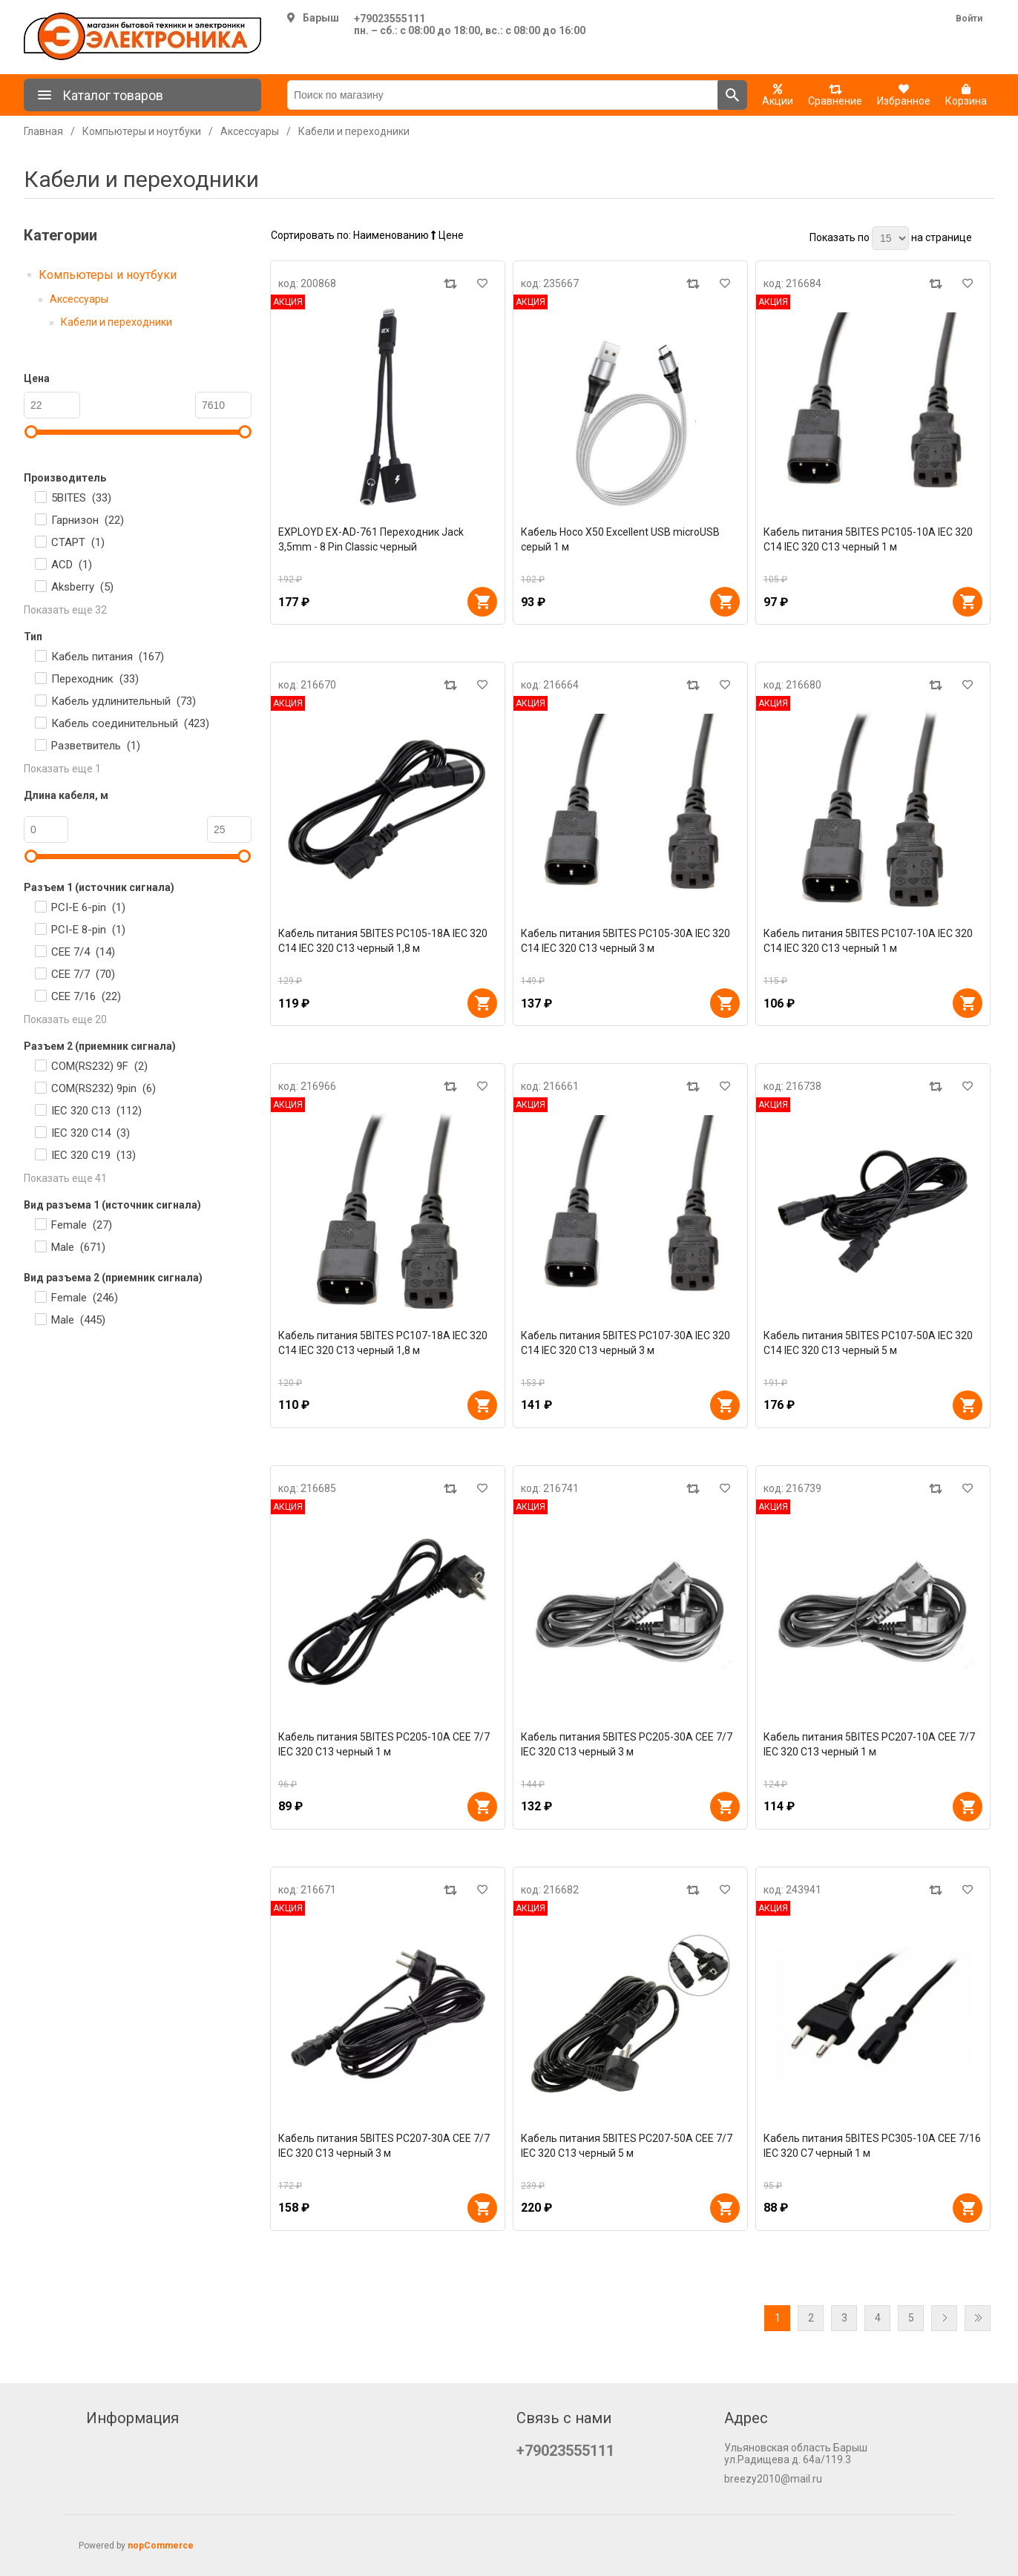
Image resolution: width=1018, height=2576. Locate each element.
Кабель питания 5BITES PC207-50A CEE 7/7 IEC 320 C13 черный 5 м (626, 2145)
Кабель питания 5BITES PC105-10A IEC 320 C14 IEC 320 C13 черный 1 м (868, 539)
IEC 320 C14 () (90, 1133)
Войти (969, 18)
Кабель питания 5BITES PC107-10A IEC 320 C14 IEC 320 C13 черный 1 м (868, 940)
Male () (78, 1247)
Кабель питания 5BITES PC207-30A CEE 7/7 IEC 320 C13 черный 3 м (384, 2145)
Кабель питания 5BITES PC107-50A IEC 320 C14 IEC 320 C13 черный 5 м (868, 1343)
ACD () (71, 564)
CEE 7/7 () (83, 974)
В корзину (482, 602)
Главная (43, 131)
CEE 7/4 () (83, 952)
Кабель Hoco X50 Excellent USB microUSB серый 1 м (620, 539)
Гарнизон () (87, 520)
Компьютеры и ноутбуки (108, 275)
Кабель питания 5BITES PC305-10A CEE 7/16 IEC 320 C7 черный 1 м (872, 2145)
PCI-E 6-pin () (88, 907)
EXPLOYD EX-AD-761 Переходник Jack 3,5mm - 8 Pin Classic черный (371, 539)
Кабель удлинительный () (123, 701)
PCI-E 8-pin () (88, 929)
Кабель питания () (107, 656)
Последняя (978, 2318)
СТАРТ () (78, 542)
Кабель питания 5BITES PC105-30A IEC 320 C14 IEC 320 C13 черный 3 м (625, 940)
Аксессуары (79, 299)
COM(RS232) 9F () (99, 1066)
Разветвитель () (95, 745)
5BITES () (81, 498)
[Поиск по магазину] (502, 95)
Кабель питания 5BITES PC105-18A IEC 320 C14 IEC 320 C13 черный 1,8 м (382, 940)
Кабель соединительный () (130, 723)
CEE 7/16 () (86, 996)
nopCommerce (161, 2545)
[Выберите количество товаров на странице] (890, 238)
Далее (944, 2318)
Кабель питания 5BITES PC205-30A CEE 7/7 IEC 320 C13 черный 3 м (626, 1744)
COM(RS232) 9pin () (103, 1088)
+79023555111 (389, 18)
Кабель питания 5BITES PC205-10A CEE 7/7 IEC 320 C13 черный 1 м (384, 1744)
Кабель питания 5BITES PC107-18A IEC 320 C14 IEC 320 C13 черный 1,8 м (382, 1343)
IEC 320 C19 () (93, 1155)
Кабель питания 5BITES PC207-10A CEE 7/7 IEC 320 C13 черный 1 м (869, 1744)
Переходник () (95, 679)
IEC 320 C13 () (96, 1110)
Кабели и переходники (116, 322)
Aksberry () (82, 587)
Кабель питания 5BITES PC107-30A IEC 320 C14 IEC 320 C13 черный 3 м (625, 1343)
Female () (81, 1225)
